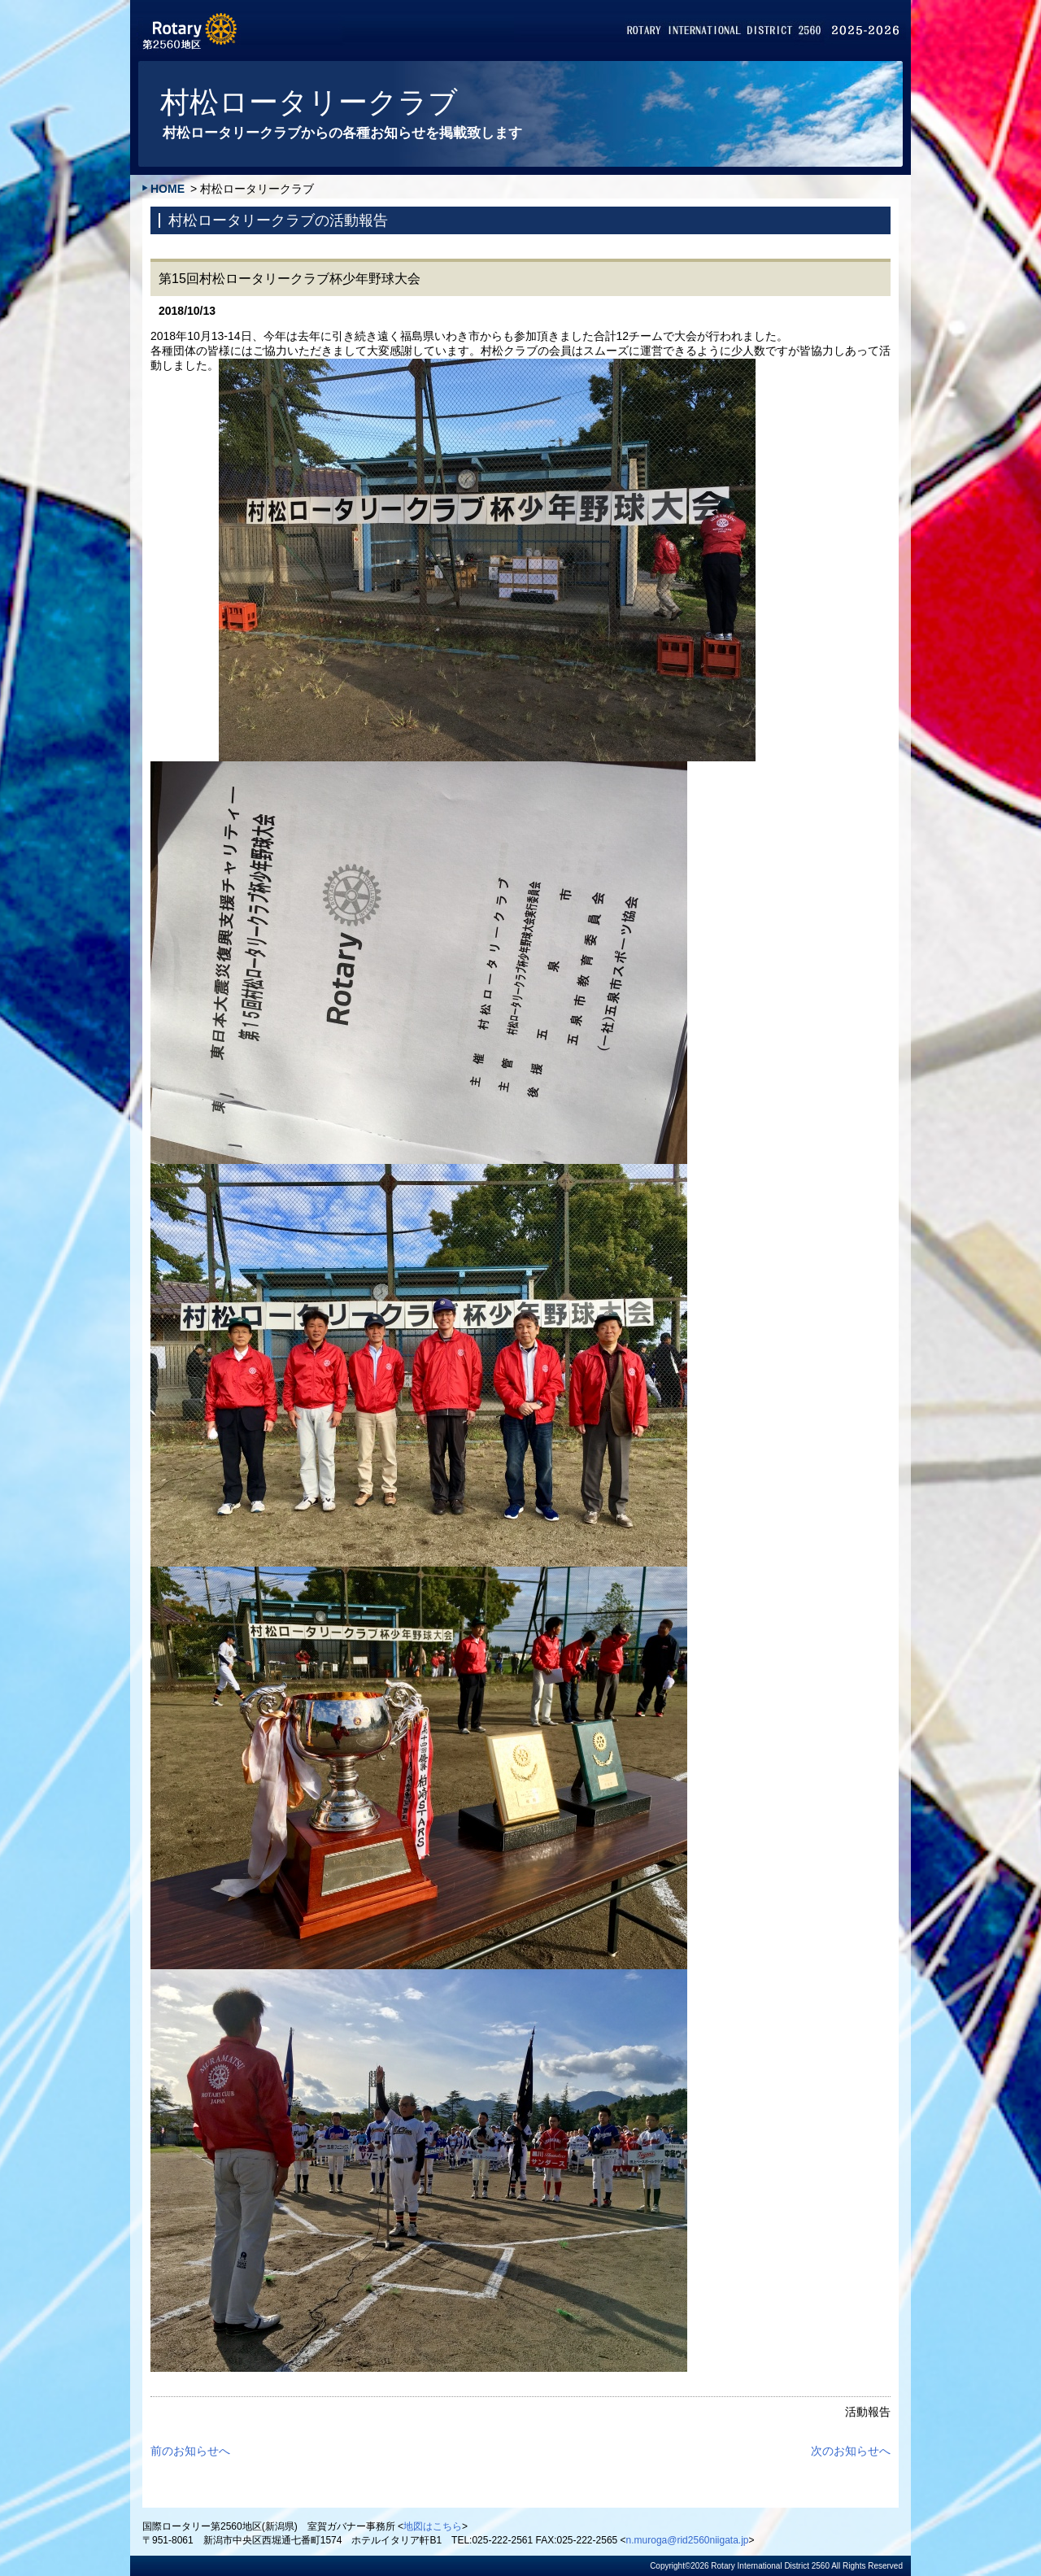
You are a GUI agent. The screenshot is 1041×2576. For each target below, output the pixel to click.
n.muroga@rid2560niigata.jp (687, 2540)
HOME (167, 188)
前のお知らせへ (190, 2450)
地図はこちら (432, 2526)
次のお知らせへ (851, 2450)
